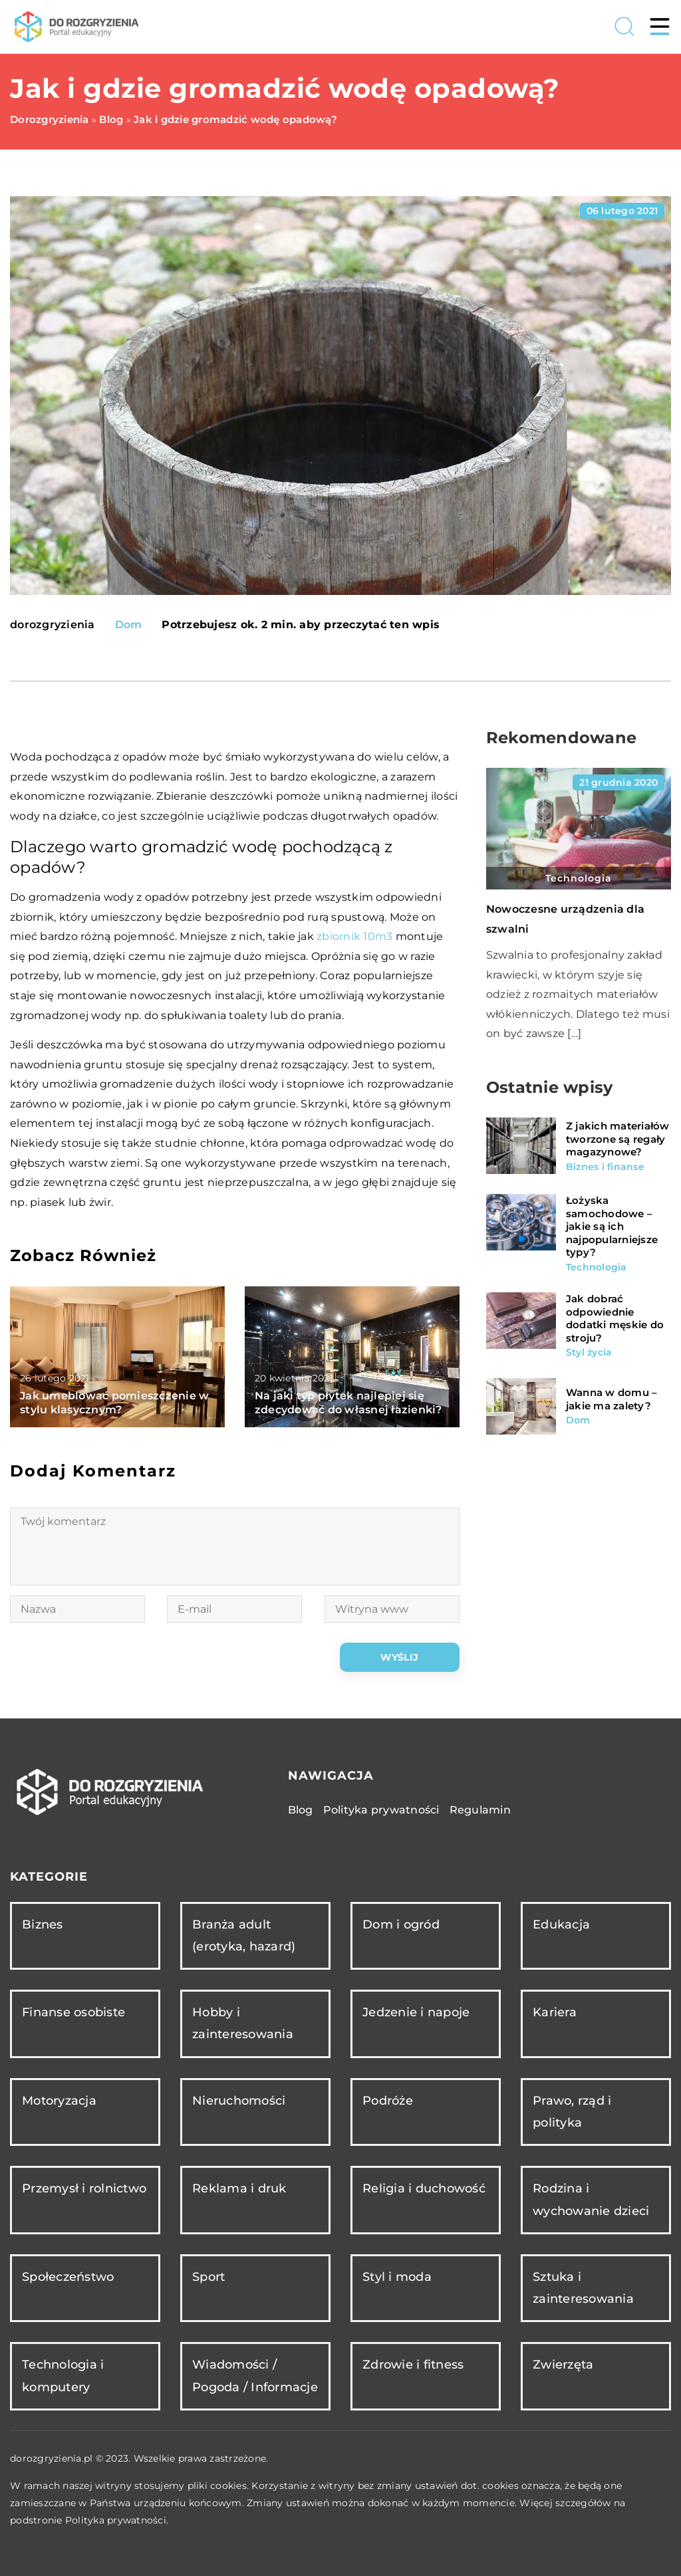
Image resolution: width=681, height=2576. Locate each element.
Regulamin (480, 1810)
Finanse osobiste (73, 2012)
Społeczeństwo (68, 2277)
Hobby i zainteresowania (242, 2023)
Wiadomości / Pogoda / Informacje (255, 2375)
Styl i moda (397, 2277)
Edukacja (561, 1924)
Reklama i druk (239, 2188)
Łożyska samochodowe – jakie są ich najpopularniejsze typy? (612, 1226)
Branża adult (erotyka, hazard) (243, 1935)
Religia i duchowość (423, 2188)
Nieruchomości (238, 2100)
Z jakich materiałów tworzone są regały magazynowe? (618, 1138)
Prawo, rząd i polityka (572, 2111)
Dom (128, 624)
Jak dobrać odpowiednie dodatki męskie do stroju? (615, 1318)
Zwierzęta (563, 2364)
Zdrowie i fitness (413, 2364)
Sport (208, 2277)
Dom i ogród (401, 1924)
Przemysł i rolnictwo (84, 2188)
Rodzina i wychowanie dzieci (591, 2199)
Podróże (387, 2100)
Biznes (42, 1924)
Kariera (555, 2012)
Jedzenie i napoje (416, 2012)
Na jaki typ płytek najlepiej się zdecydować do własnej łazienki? (348, 1402)
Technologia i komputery (63, 2375)
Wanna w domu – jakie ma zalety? (612, 1399)
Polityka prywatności (381, 1810)
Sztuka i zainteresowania (583, 2288)
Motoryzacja (59, 2100)
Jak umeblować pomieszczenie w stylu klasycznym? (114, 1402)
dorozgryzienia (52, 625)
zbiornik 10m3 (354, 936)
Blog (300, 1810)
